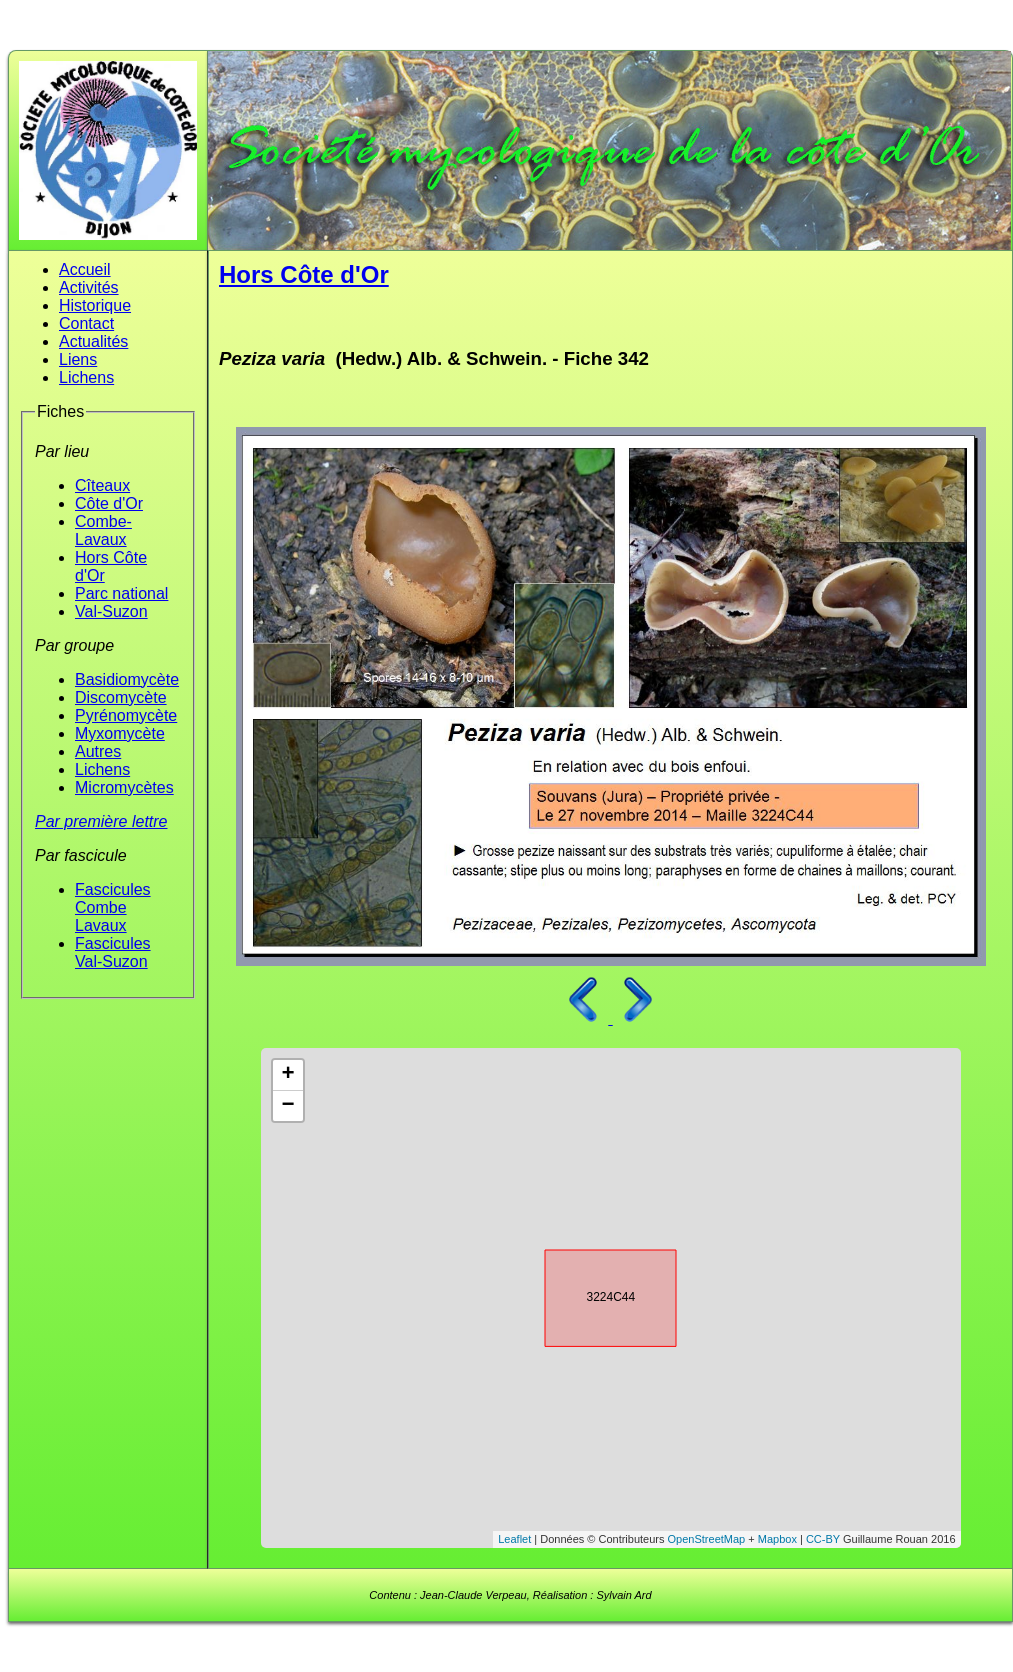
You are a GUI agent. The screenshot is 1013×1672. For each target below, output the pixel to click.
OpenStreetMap (707, 1539)
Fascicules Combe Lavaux (113, 907)
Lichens (86, 377)
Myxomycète (120, 733)
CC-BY (823, 1539)
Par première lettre (101, 821)
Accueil (85, 269)
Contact (86, 323)
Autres (98, 751)
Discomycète (121, 697)
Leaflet (514, 1539)
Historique (95, 305)
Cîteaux (102, 485)
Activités (89, 287)
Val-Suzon (111, 611)
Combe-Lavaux (103, 530)
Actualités (93, 341)
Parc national (121, 593)
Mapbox (777, 1539)
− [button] (287, 1106)
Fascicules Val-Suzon (113, 952)
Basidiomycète (127, 679)
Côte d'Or (109, 503)
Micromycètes (124, 787)
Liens (78, 359)
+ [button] (287, 1075)
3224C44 (593, 1295)
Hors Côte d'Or (304, 274)
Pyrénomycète (126, 715)
